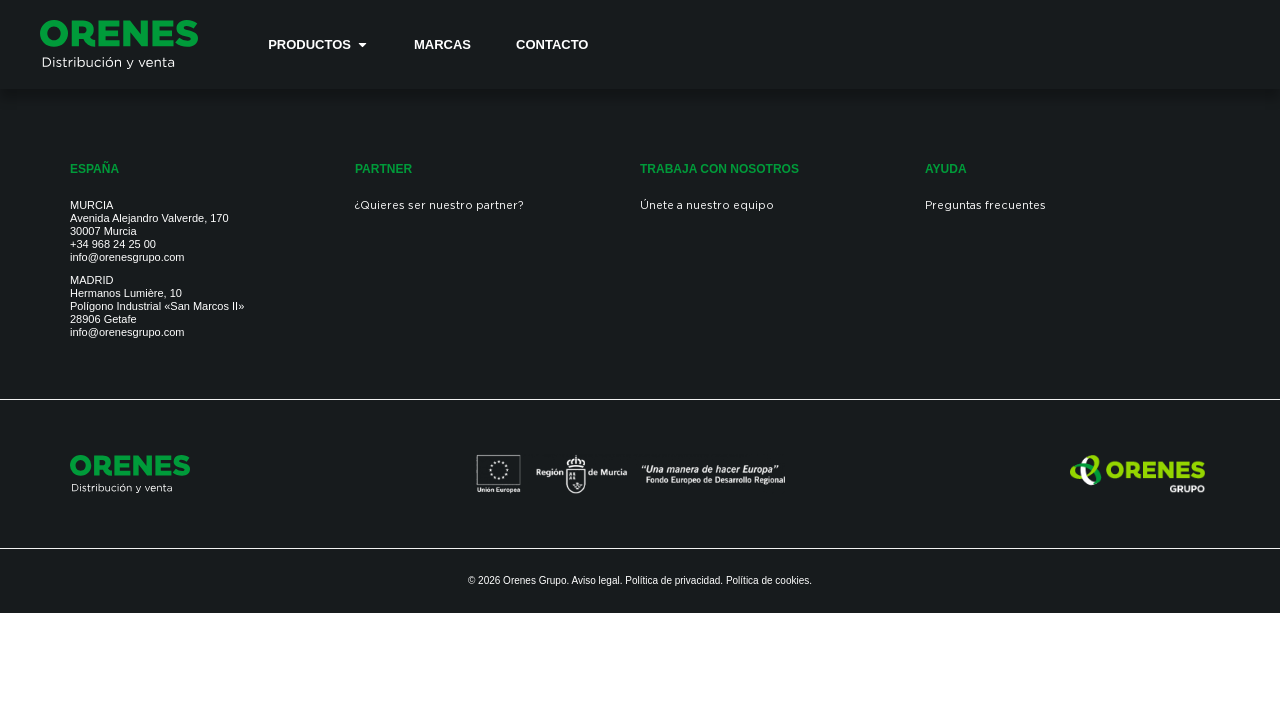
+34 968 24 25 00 (113, 244)
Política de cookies (767, 580)
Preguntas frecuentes (985, 206)
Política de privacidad (672, 580)
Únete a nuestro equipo (707, 206)
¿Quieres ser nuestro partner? (439, 206)
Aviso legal (596, 580)
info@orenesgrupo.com (127, 257)
